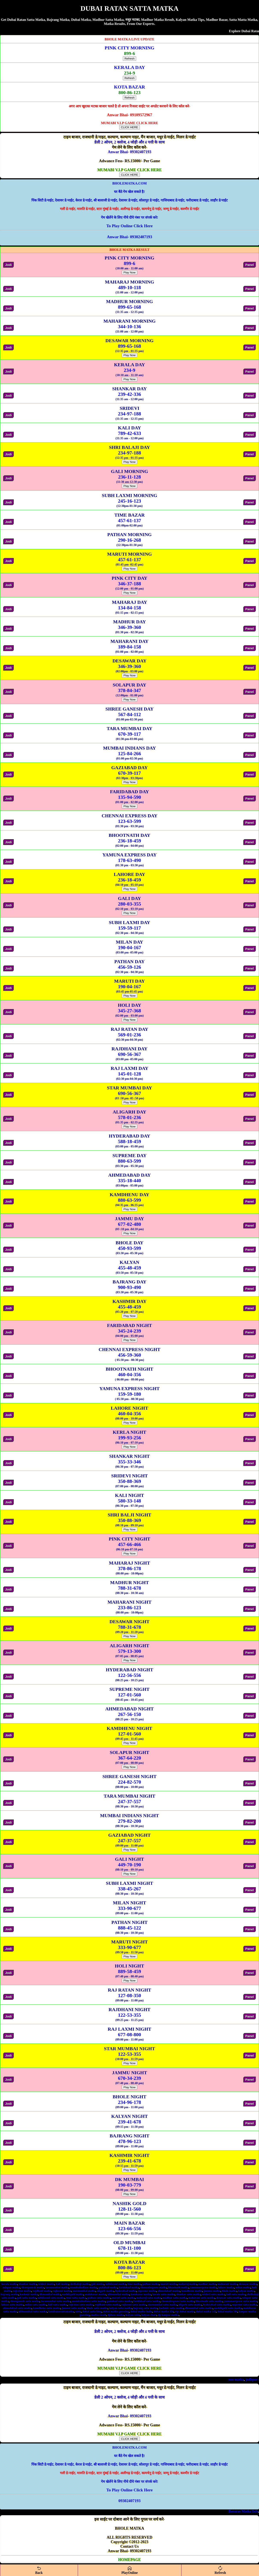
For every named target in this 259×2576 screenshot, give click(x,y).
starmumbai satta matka (162, 2304)
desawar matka (248, 2284)
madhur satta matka (175, 2297)
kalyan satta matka (120, 2308)
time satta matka (76, 2297)
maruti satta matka (123, 2297)
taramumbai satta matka (55, 2301)
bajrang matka (9, 2294)
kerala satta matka (163, 2294)
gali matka (97, 2284)
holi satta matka (57, 2304)
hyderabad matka (125, 2290)
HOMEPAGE (129, 2560)
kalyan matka (246, 2290)
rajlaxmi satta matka (133, 2304)
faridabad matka (129, 2287)
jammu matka (212, 2290)
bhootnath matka (178, 2287)
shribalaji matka (80, 2284)
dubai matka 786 (227, 2311)
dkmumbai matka (50, 2294)
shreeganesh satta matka (24, 2301)
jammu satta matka (73, 2308)
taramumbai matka (57, 2287)
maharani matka (228, 2284)
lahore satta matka (12, 2304)
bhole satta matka (97, 2308)
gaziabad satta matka (119, 2301)
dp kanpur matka (168, 2315)
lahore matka (226, 2287)
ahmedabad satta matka (17, 2308)
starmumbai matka (84, 2290)
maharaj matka (187, 2284)
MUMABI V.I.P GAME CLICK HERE (129, 125)
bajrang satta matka (145, 2308)
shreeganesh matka (32, 2287)
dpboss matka (116, 2315)
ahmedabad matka (169, 2290)
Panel (249, 265)
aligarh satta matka (190, 2304)
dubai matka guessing (116, 2311)
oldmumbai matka (118, 2294)
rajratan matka (22, 2290)
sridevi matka (46, 2284)
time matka (134, 2284)
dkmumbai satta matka (199, 2308)
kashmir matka (29, 2294)
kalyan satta (132, 2315)
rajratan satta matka (81, 2304)
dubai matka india (141, 2311)
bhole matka (229, 2290)
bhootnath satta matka (209, 2301)
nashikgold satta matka (228, 2308)
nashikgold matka (72, 2294)
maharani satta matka (201, 2297)
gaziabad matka (107, 2287)
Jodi (8, 265)
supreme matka (147, 2290)
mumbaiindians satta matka (88, 2301)
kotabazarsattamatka (61, 2311)
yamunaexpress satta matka (240, 2301)
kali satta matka (235, 2294)
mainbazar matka (95, 2294)
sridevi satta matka (213, 2294)
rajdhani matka (42, 2290)
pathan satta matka (99, 2297)
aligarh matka (105, 2290)
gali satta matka (26, 2297)
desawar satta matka (228, 2297)
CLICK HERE (129, 127)
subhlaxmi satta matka (50, 2297)
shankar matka (28, 2284)
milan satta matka (35, 2304)
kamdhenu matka (191, 2290)
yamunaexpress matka (203, 2287)
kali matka (62, 2284)
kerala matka (9, 2284)
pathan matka (150, 2284)
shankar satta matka (188, 2294)
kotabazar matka (141, 2294)
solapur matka (11, 2287)
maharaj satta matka (148, 2297)
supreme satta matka (244, 2304)
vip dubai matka (185, 2311)
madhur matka (207, 2284)
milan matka (242, 2287)
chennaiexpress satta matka (177, 2301)
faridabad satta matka (146, 2301)
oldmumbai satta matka (33, 2311)
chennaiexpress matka (153, 2287)
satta (78, 2311)
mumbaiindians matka (83, 2287)
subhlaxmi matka (115, 2284)
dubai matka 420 (164, 2311)
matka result (98, 2315)
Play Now (129, 272)
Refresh (130, 58)
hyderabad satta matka (217, 2304)
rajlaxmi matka (62, 2290)
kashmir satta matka (171, 2308)
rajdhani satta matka (107, 2304)
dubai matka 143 (206, 2311)
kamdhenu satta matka (46, 2308)
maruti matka (168, 2284)
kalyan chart (148, 2315)
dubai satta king (92, 2311)
